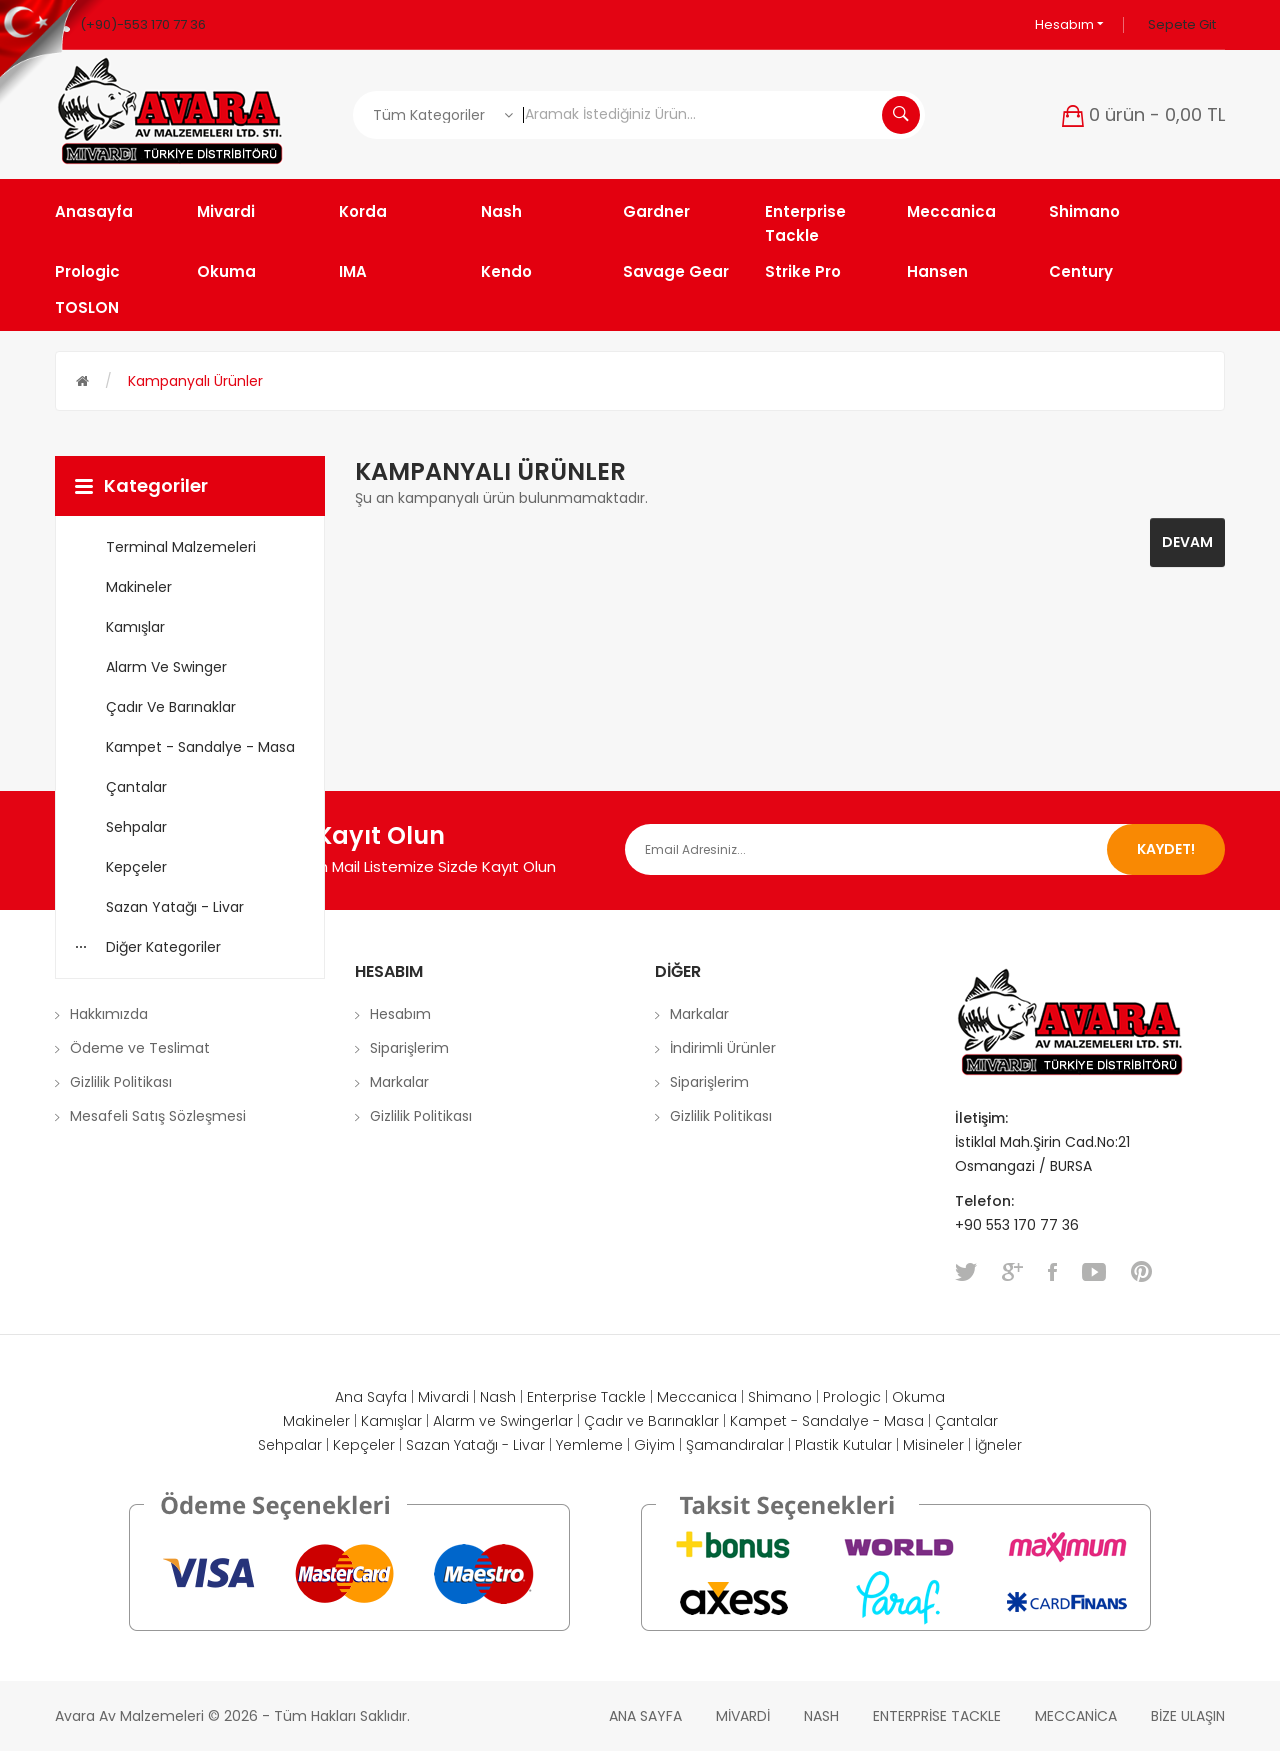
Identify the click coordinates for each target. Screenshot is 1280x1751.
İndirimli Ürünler (723, 1048)
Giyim (654, 1445)
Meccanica (697, 1397)
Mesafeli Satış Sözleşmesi (158, 1116)
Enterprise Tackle (586, 1397)
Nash (498, 1397)
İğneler (998, 1445)
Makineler (316, 1421)
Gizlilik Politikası (121, 1082)
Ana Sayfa (371, 1397)
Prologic (852, 1397)
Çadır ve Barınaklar (651, 1421)
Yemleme (589, 1445)
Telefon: (986, 1201)
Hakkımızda (109, 1014)
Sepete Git (1182, 24)
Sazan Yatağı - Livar (475, 1445)
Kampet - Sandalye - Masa (827, 1421)
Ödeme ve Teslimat (140, 1048)
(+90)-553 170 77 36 (143, 24)
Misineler (933, 1445)
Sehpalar (290, 1445)
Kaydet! (1166, 849)
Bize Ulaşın (1188, 1716)
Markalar (399, 1082)
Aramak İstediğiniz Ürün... (901, 115)
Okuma (918, 1397)
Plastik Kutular (843, 1445)
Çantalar (966, 1421)
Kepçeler (364, 1445)
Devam (1187, 542)
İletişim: (981, 1118)
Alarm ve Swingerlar (503, 1421)
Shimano (780, 1397)
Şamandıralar (735, 1445)
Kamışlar (391, 1421)
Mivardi (443, 1397)
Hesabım (1069, 24)
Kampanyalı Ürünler (195, 381)
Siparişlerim (409, 1048)
